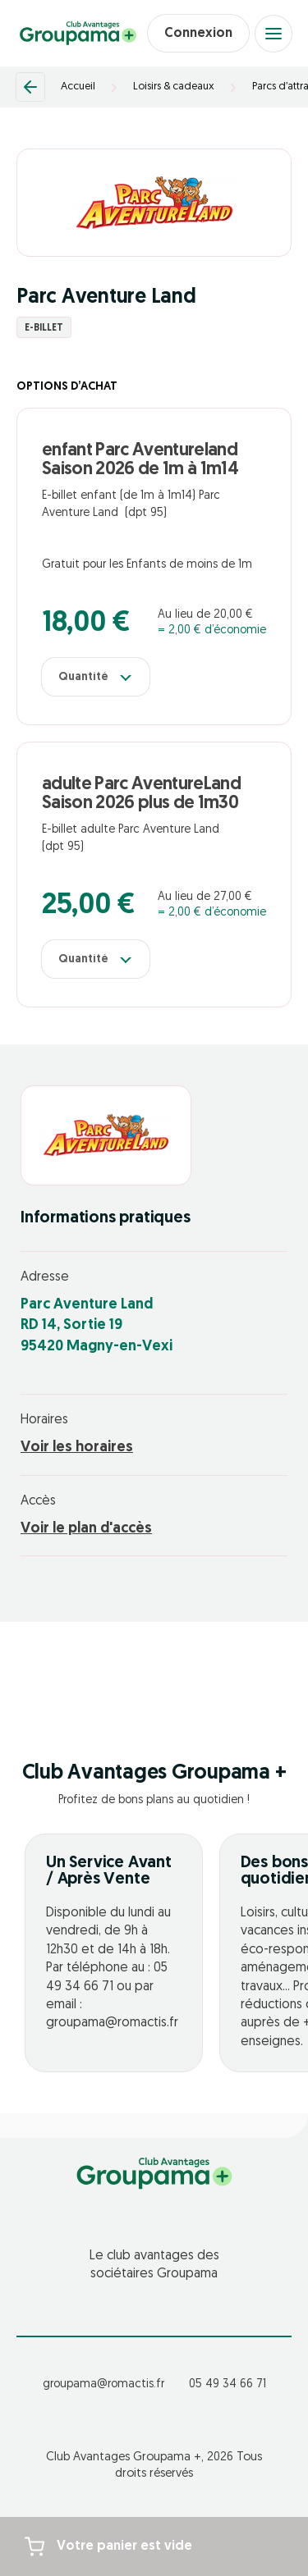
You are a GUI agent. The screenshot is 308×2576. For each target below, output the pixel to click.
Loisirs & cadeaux (173, 86)
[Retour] (30, 87)
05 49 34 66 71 (227, 2384)
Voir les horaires (77, 1447)
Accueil (78, 86)
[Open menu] (273, 34)
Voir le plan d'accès (86, 1529)
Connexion (198, 33)
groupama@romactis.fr (103, 2384)
